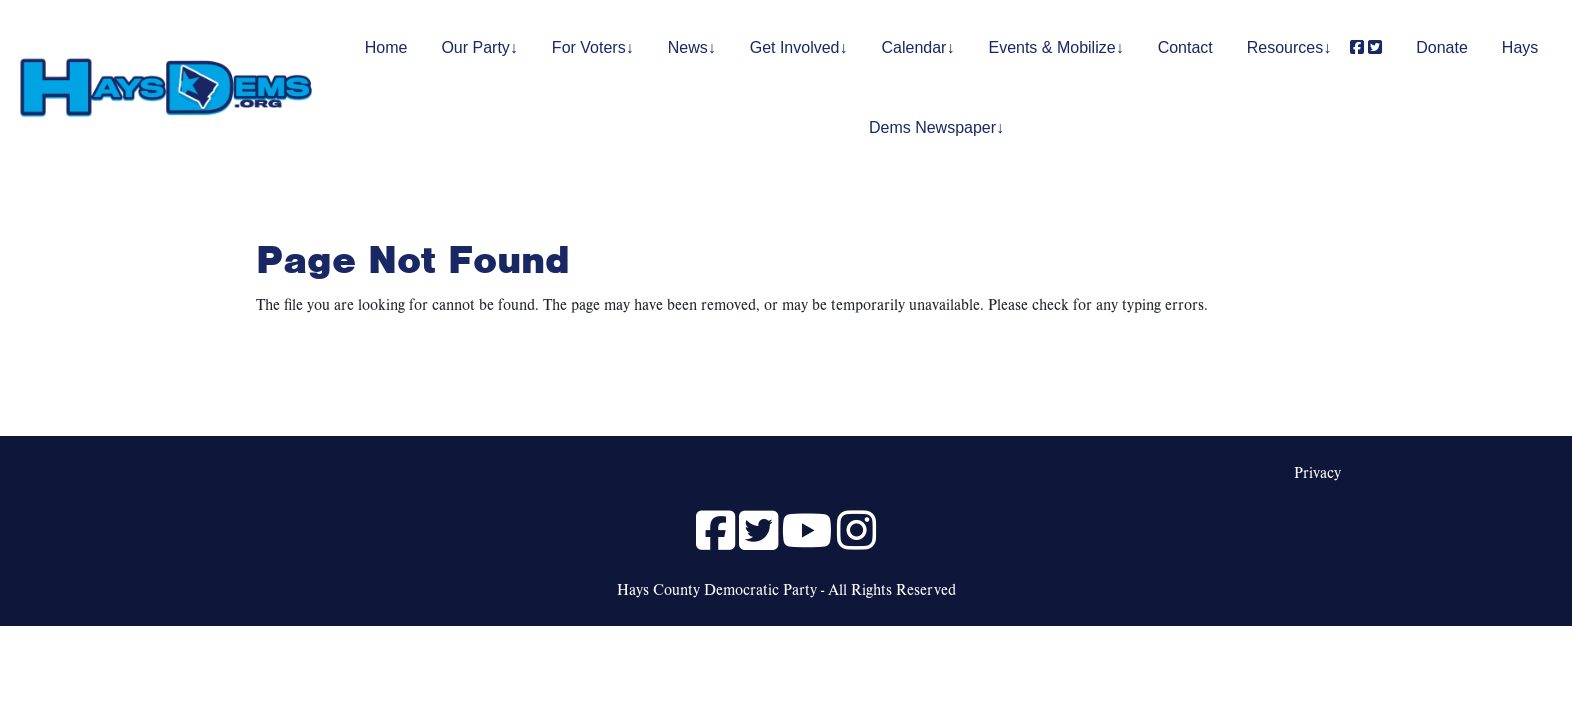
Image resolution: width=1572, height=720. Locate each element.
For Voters (589, 47)
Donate (1442, 47)
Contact (1185, 47)
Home (386, 47)
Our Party (475, 47)
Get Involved (795, 47)
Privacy (1317, 472)
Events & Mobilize (1051, 47)
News (688, 47)
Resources (1285, 47)
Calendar (914, 47)
